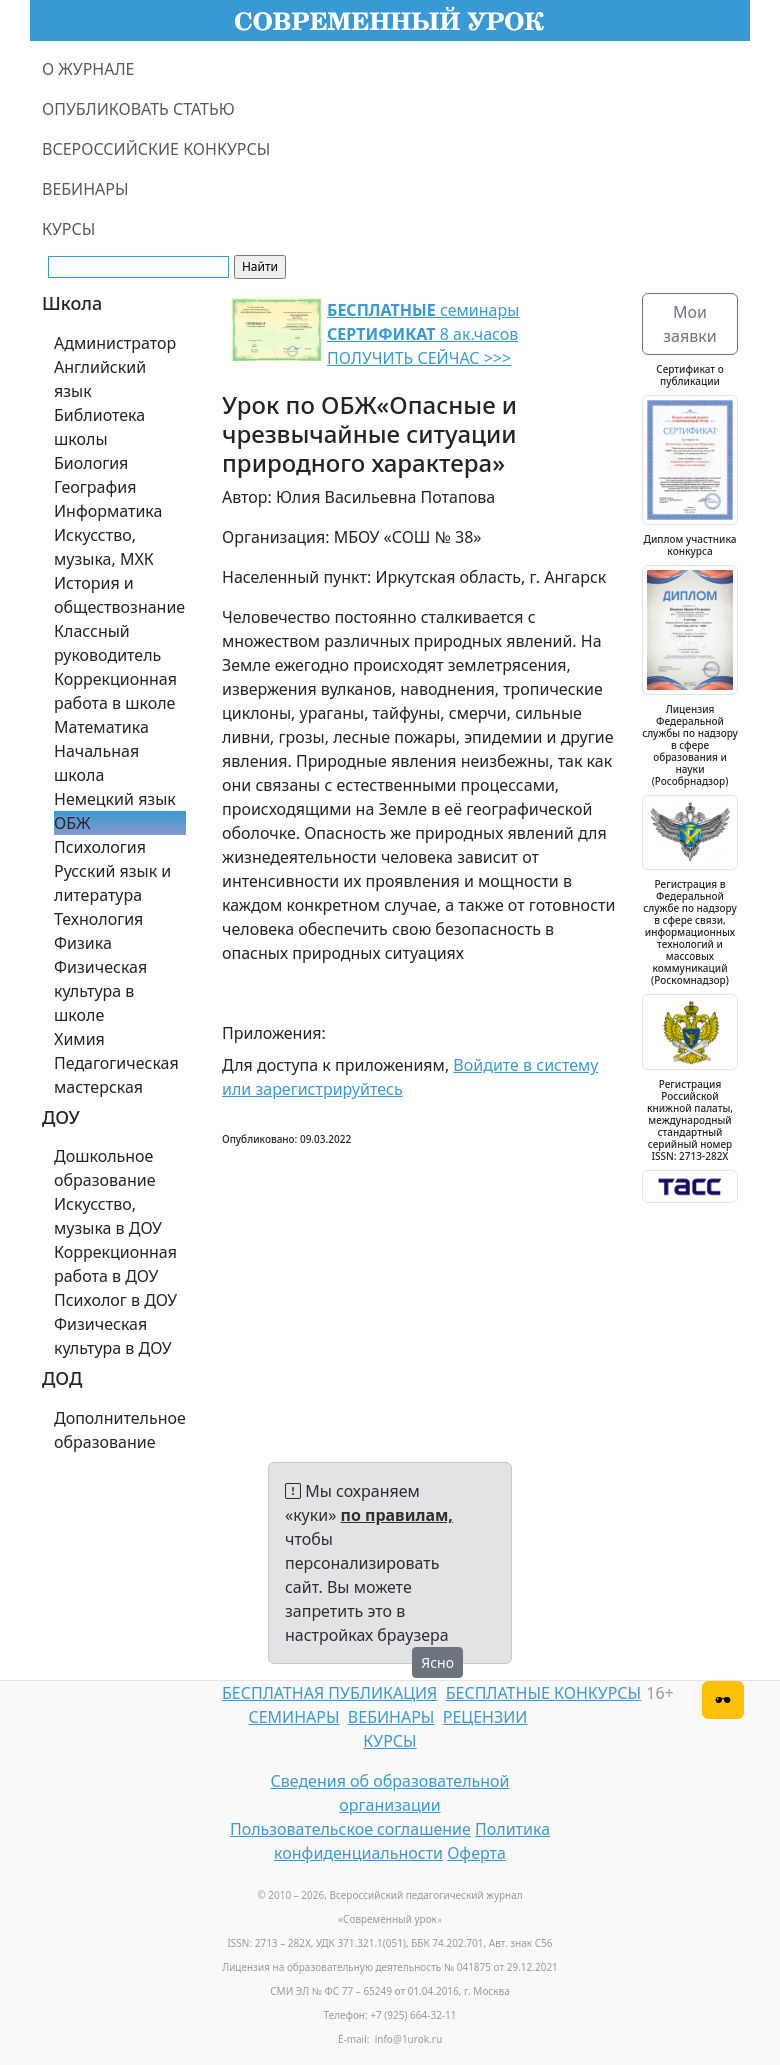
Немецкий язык (115, 799)
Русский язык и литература (112, 883)
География (95, 487)
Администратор (115, 343)
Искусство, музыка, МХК (104, 547)
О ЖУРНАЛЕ (88, 69)
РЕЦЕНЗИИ (485, 1717)
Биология (91, 463)
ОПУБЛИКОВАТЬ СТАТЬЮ (138, 109)
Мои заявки (689, 324)
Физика (83, 943)
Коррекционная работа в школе (115, 691)
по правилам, (397, 1515)
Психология (100, 847)
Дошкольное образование (105, 1168)
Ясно (437, 1662)
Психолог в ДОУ (115, 1300)
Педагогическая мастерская (116, 1075)
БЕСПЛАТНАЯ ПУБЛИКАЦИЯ (329, 1693)
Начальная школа (96, 763)
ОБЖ (72, 823)
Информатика (108, 511)
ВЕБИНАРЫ (85, 189)
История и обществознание (119, 595)
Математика (101, 727)
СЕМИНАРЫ (293, 1717)
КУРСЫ (68, 229)
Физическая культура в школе (100, 991)
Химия (79, 1039)
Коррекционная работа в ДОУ (115, 1264)
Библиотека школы (99, 427)
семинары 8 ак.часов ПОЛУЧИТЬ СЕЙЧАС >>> (423, 334)
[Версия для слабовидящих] (723, 1700)
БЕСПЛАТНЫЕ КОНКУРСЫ (543, 1693)
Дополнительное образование (120, 1430)
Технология (98, 919)
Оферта (476, 1853)
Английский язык (100, 379)
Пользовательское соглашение (350, 1829)
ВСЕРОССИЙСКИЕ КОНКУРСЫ (156, 149)
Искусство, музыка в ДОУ (108, 1216)
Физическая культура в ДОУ (113, 1336)
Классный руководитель (107, 643)
